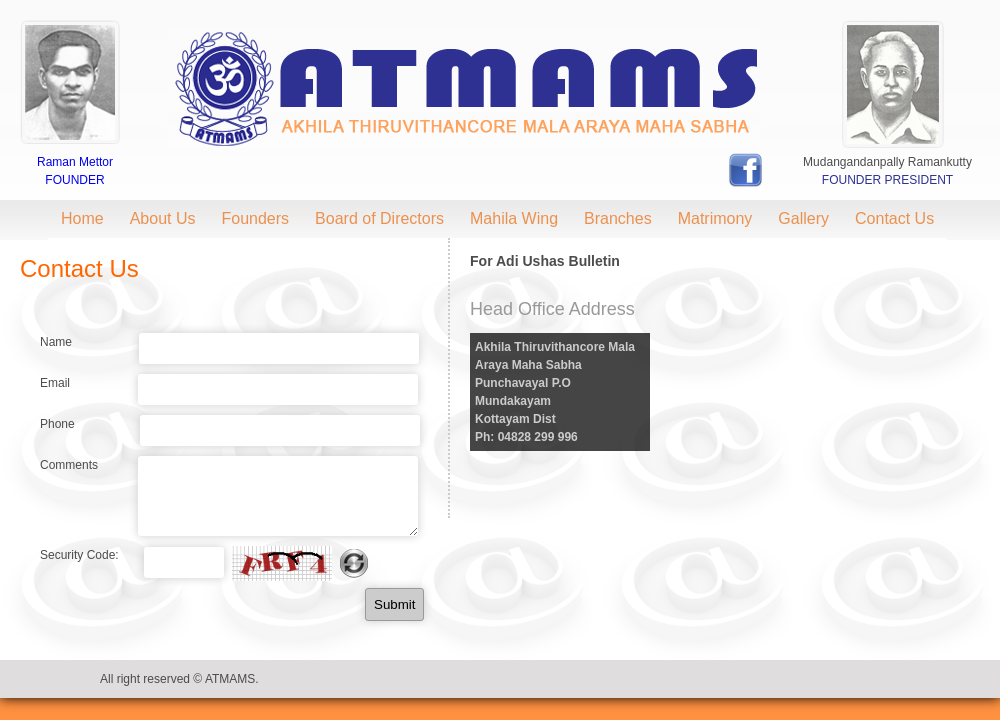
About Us (163, 218)
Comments (69, 465)
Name (56, 342)
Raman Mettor (75, 162)
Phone (57, 424)
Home (82, 218)
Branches (618, 218)
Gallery (803, 218)
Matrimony (715, 218)
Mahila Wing (514, 218)
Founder (74, 180)
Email (55, 383)
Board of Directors (379, 218)
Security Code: (79, 555)
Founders (256, 218)
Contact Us (894, 218)
